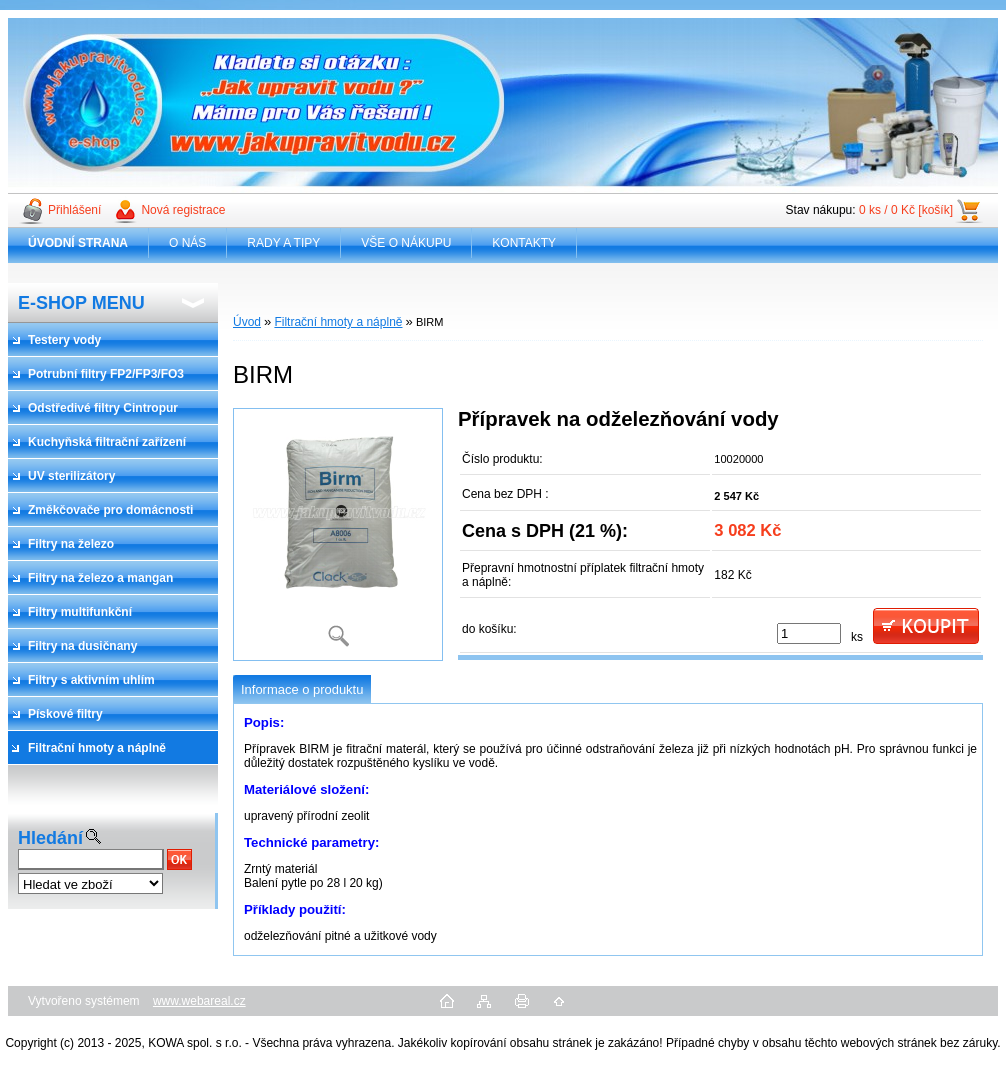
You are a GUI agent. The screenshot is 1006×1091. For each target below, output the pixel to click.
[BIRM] (338, 534)
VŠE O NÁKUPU (406, 243)
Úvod (247, 322)
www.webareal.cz (199, 1001)
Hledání (50, 838)
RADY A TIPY (283, 243)
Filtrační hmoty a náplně (338, 322)
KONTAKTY (524, 243)
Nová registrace (183, 210)
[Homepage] (78, 243)
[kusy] (809, 633)
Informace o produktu (302, 689)
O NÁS (187, 243)
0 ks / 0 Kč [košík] (906, 210)
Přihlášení (74, 210)
